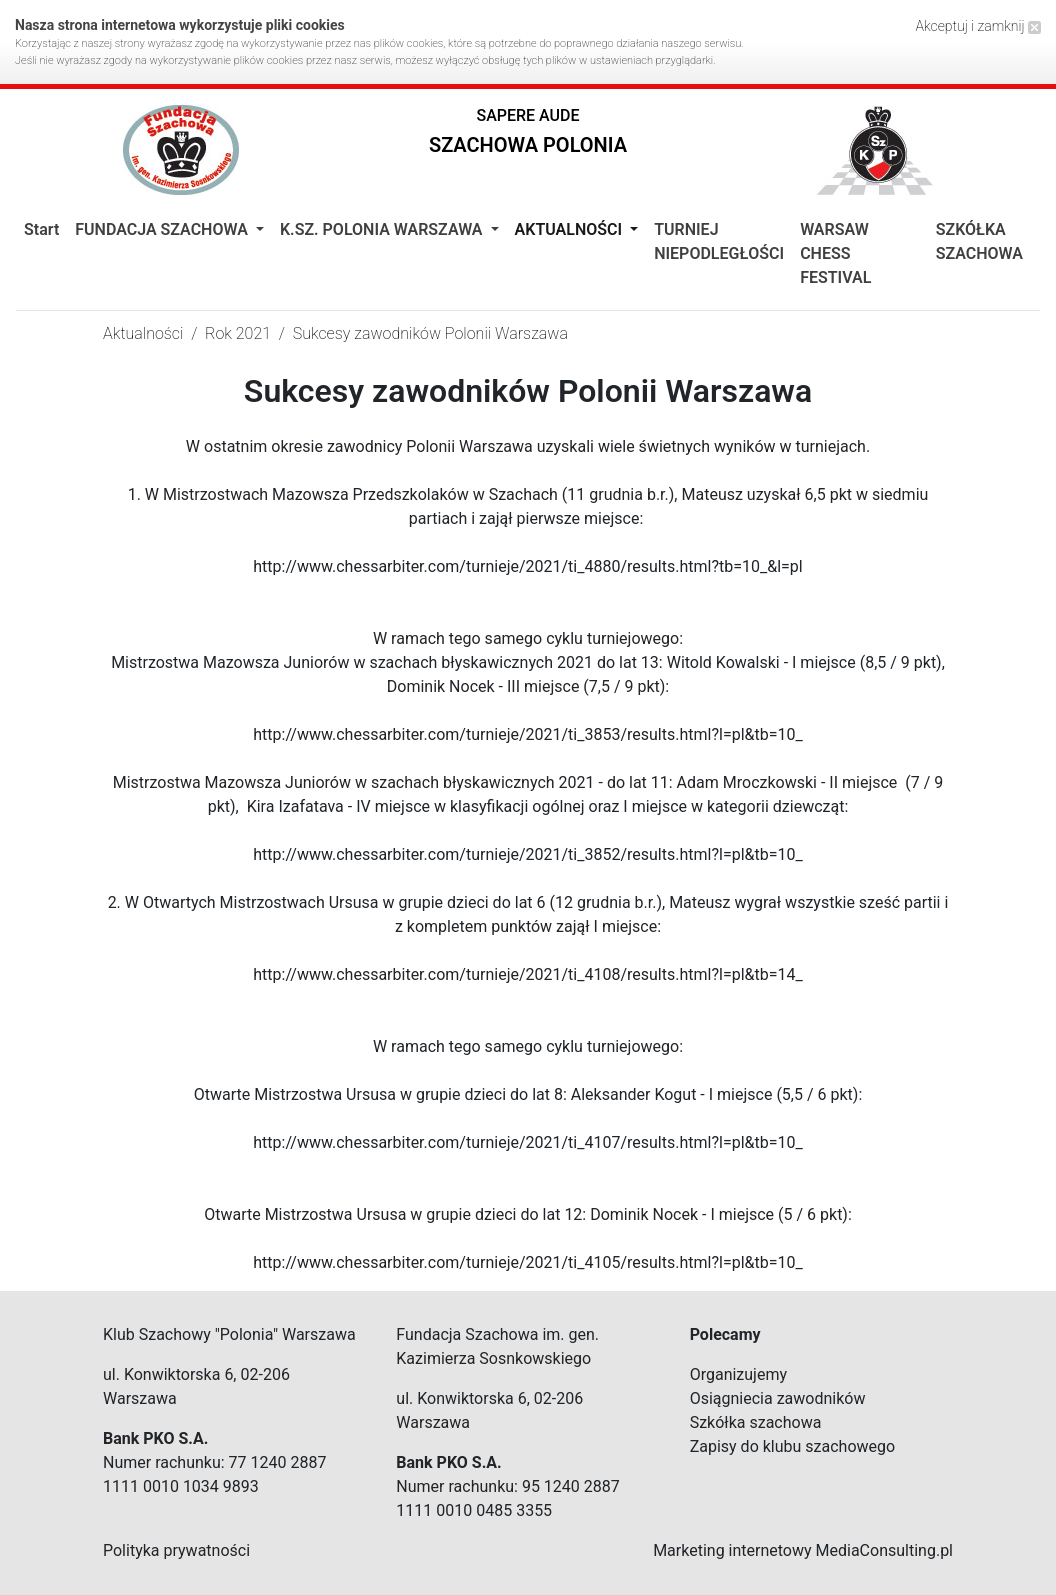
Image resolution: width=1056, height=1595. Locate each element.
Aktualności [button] (570, 229)
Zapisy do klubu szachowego (793, 1446)
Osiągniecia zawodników (778, 1398)
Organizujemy (738, 1374)
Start (41, 229)
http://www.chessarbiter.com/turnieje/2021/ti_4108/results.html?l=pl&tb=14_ (527, 974)
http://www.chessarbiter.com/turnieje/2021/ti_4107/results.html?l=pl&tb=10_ (527, 1142)
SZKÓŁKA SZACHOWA (979, 241)
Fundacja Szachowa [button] (163, 229)
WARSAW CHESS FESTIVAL (835, 253)
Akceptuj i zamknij (978, 26)
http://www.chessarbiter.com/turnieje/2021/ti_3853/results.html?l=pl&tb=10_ (527, 734)
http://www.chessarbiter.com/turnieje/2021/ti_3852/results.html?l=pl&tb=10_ (527, 854)
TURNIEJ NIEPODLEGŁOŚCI (719, 241)
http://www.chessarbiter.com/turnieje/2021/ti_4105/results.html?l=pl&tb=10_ (527, 1262)
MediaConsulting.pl (884, 1550)
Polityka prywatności (176, 1550)
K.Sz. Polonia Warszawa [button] (383, 229)
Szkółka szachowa (756, 1422)
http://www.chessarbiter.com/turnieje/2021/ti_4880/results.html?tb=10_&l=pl (527, 566)
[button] (528, 135)
